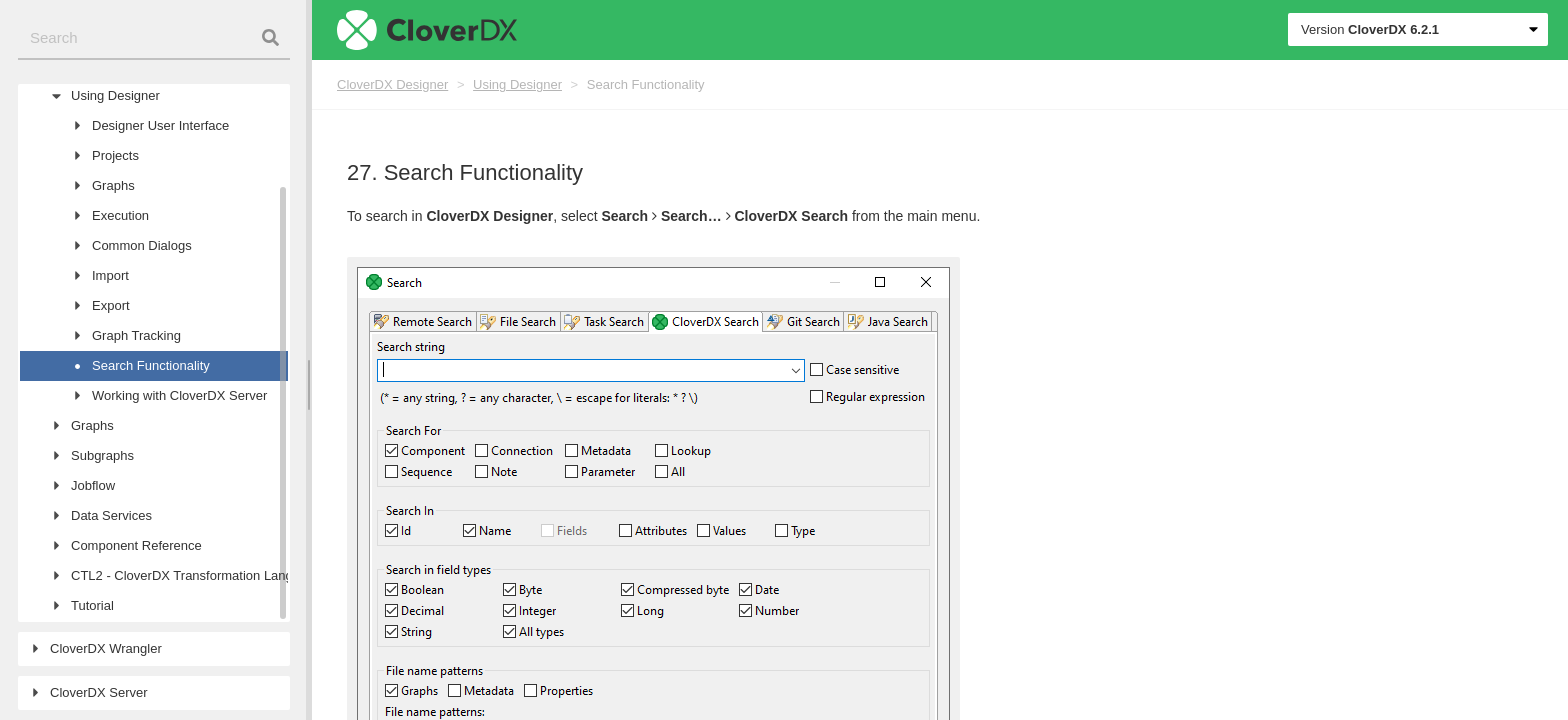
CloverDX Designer (392, 84)
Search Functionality (646, 84)
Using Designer (517, 84)
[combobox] (154, 38)
